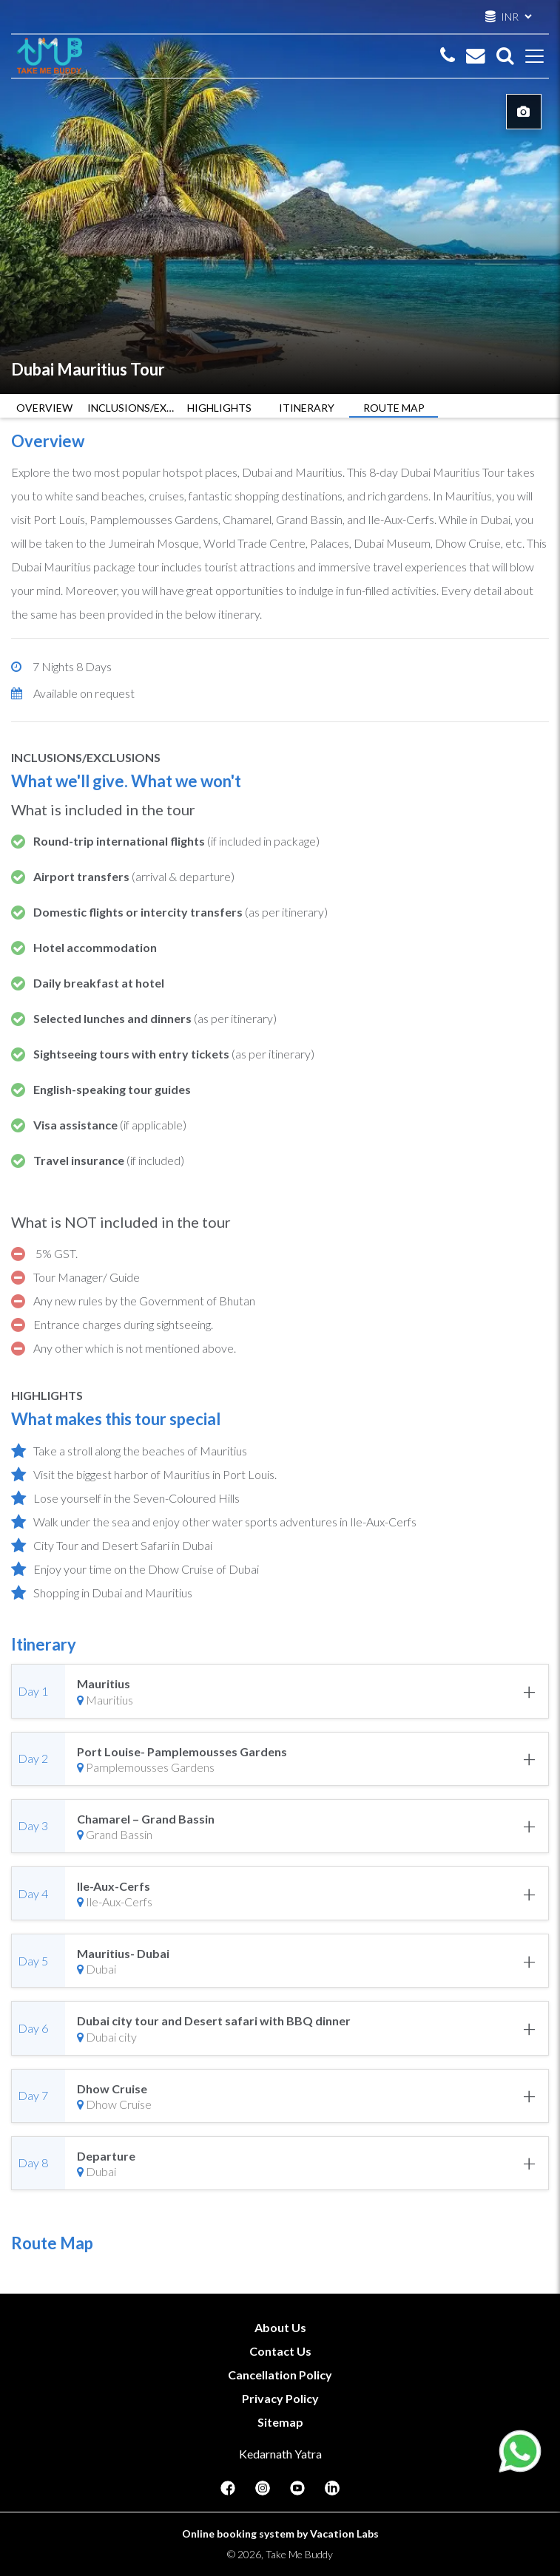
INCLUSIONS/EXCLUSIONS (131, 407)
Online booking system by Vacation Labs (280, 2533)
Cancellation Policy (280, 2375)
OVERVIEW (44, 407)
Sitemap (280, 2422)
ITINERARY (306, 407)
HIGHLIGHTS (219, 407)
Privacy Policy (280, 2398)
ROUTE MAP (394, 407)
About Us (280, 2327)
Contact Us (280, 2351)
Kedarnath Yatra (280, 2454)
